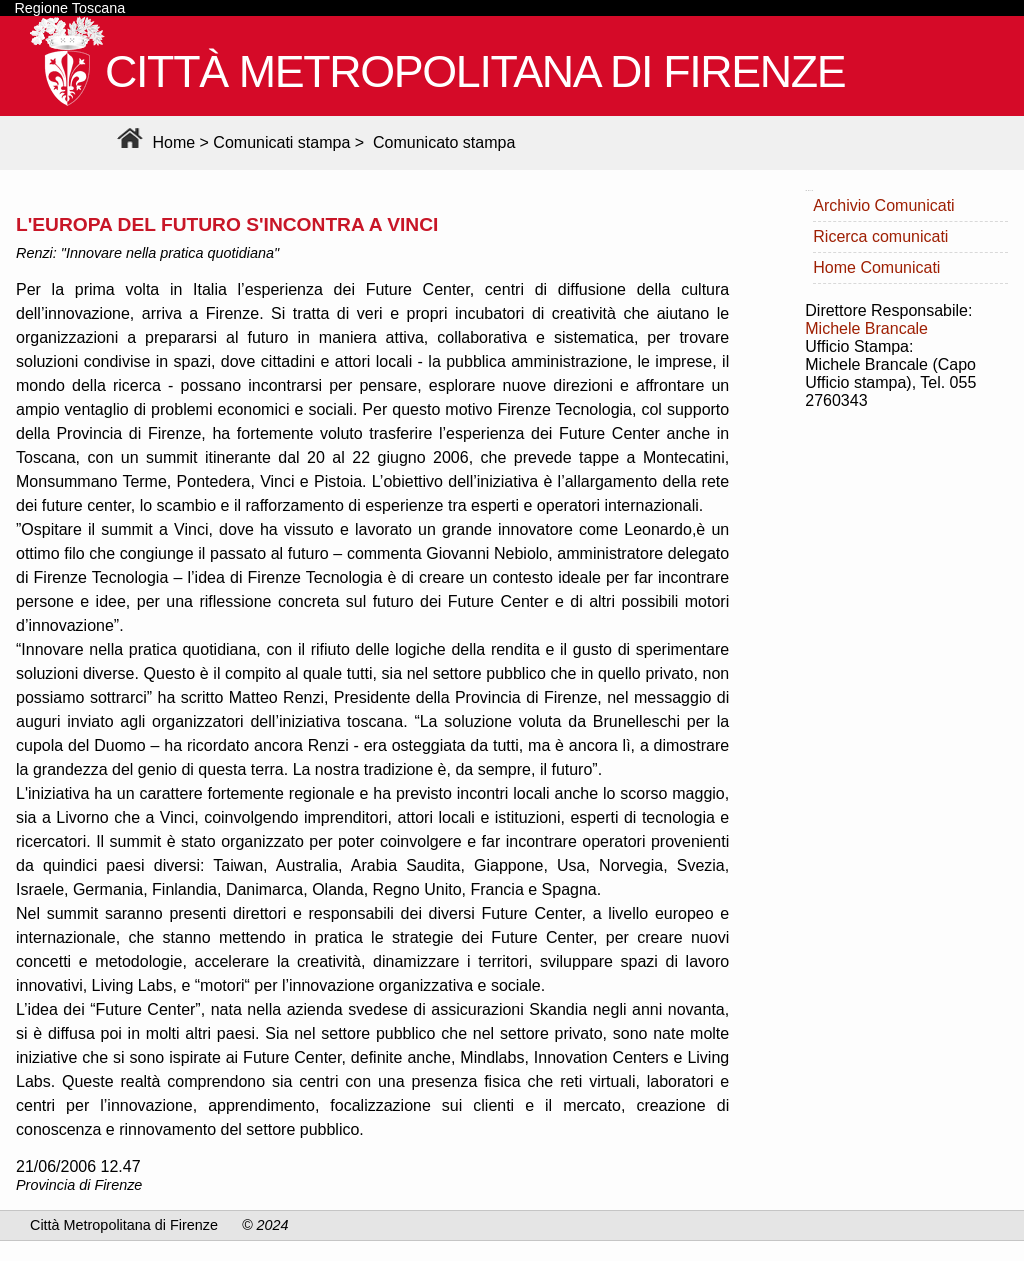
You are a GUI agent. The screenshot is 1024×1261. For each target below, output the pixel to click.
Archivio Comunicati (883, 205)
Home (153, 142)
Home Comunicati (876, 267)
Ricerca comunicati (880, 236)
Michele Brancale (866, 328)
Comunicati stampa (281, 142)
